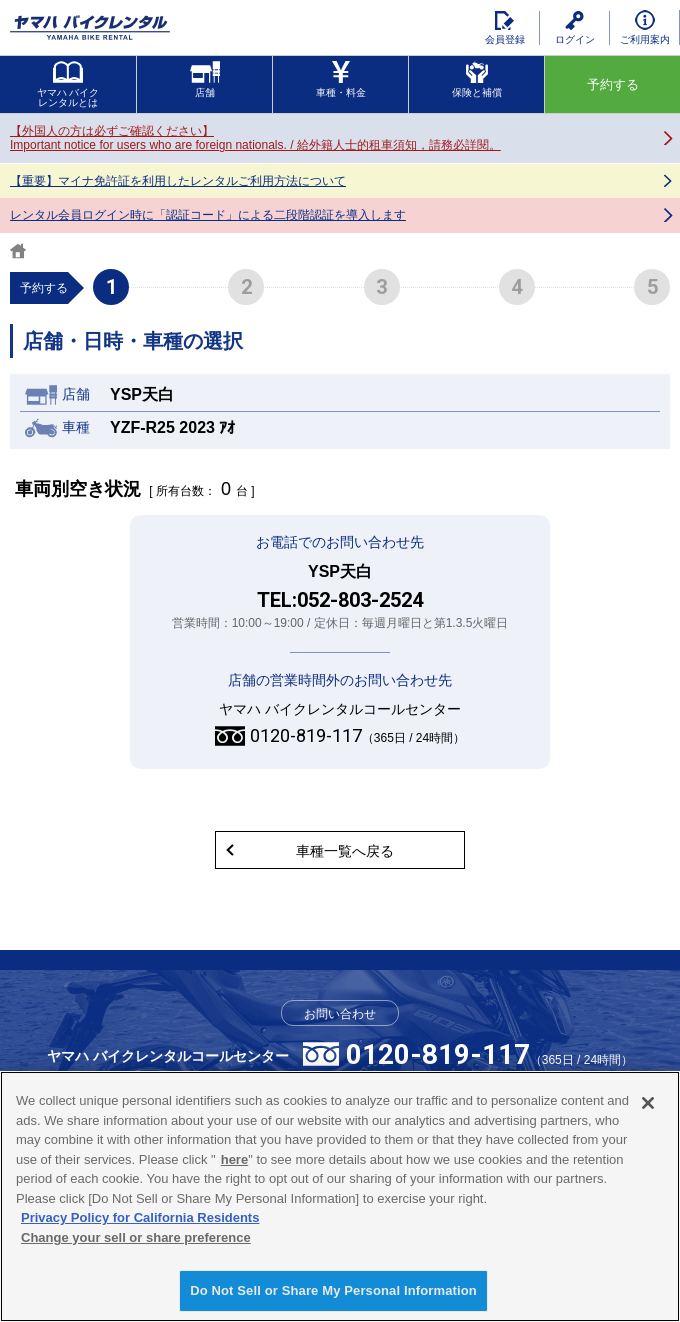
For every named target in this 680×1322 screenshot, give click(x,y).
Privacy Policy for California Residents (140, 1217)
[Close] (648, 1103)
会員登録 (505, 28)
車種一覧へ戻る (345, 851)
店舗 (205, 79)
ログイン (575, 28)
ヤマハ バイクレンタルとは (68, 84)
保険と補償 (477, 79)
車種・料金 (341, 79)
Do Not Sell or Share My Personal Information (333, 1290)
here (234, 1159)
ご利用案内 (645, 27)
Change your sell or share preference (136, 1237)
